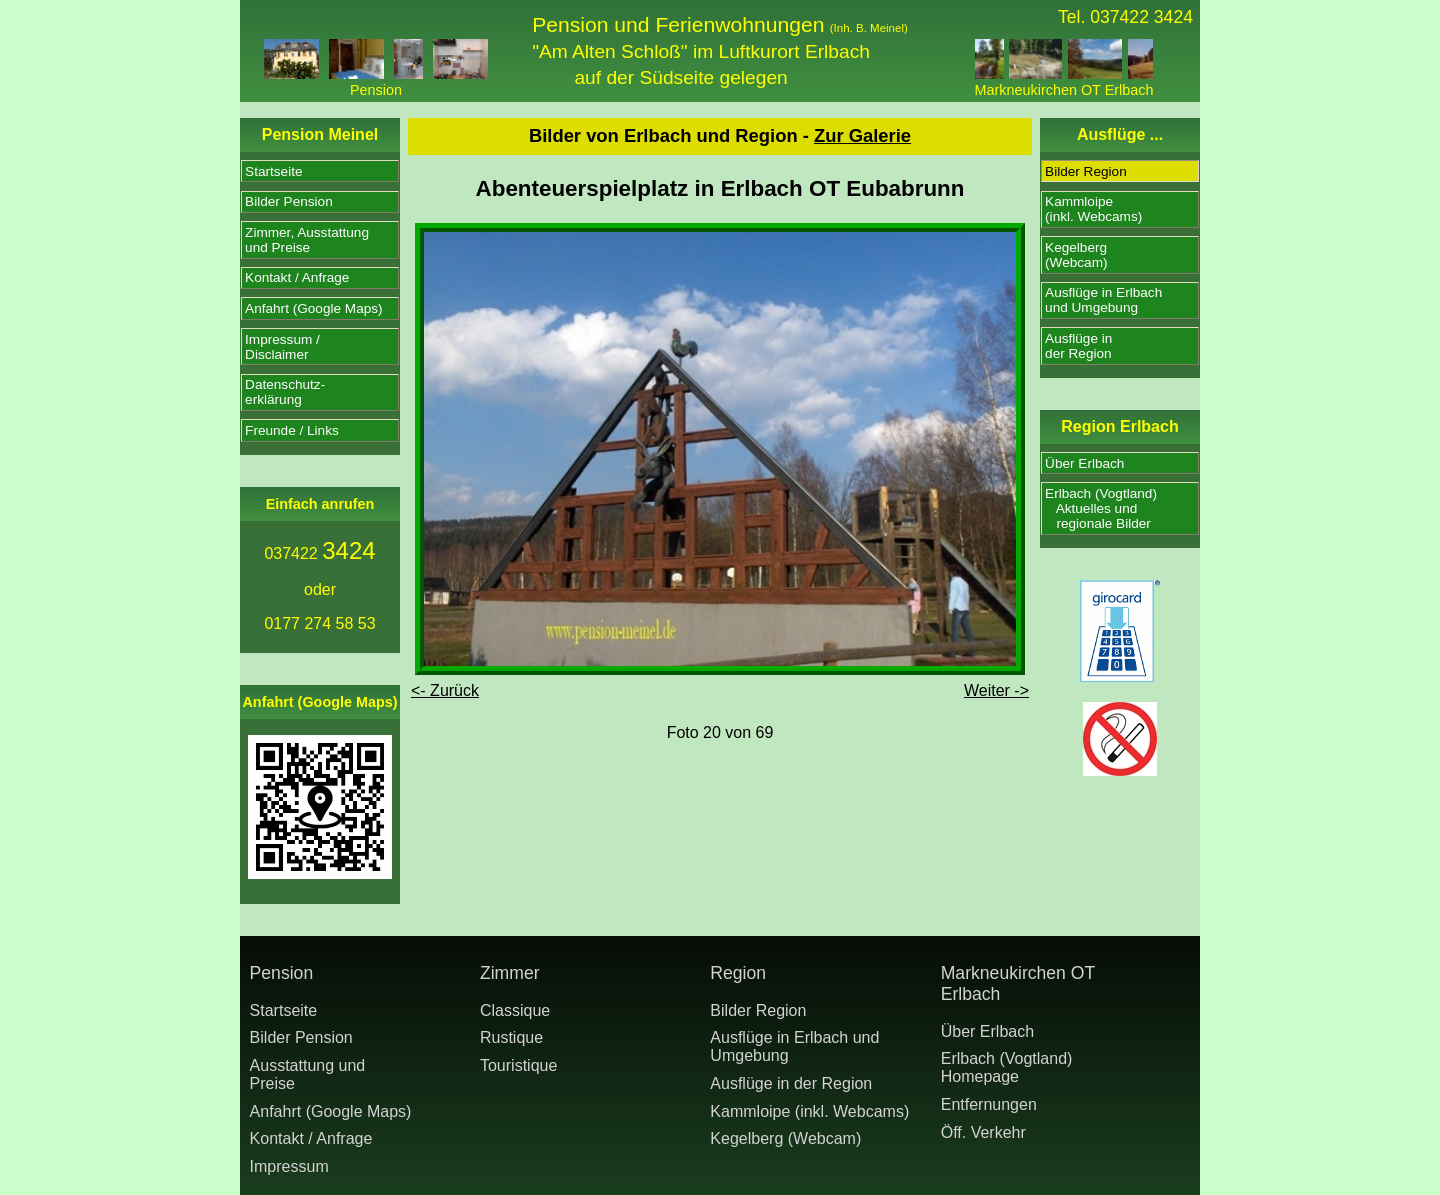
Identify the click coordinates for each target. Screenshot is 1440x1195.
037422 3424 (1141, 17)
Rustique (511, 1037)
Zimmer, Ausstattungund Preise (307, 240)
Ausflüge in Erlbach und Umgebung (794, 1046)
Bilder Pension (289, 201)
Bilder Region (1086, 171)
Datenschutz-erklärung (285, 392)
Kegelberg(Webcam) (1076, 255)
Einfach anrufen (320, 504)
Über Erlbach (1084, 463)
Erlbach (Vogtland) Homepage (1007, 1067)
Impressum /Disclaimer (282, 347)
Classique (515, 1010)
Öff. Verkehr (983, 1132)
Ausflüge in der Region (791, 1083)
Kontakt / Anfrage (297, 277)
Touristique (518, 1065)
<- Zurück (445, 690)
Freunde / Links (292, 430)
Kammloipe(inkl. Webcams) (1093, 209)
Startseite (273, 171)
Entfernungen (989, 1104)
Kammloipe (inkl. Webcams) (809, 1111)
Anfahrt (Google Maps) (314, 308)
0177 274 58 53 (319, 623)
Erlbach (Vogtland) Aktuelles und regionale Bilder (1101, 508)
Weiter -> (996, 690)
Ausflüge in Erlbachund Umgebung (1103, 300)
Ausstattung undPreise (308, 1074)
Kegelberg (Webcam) (785, 1138)
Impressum (289, 1166)
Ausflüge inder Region (1078, 346)
